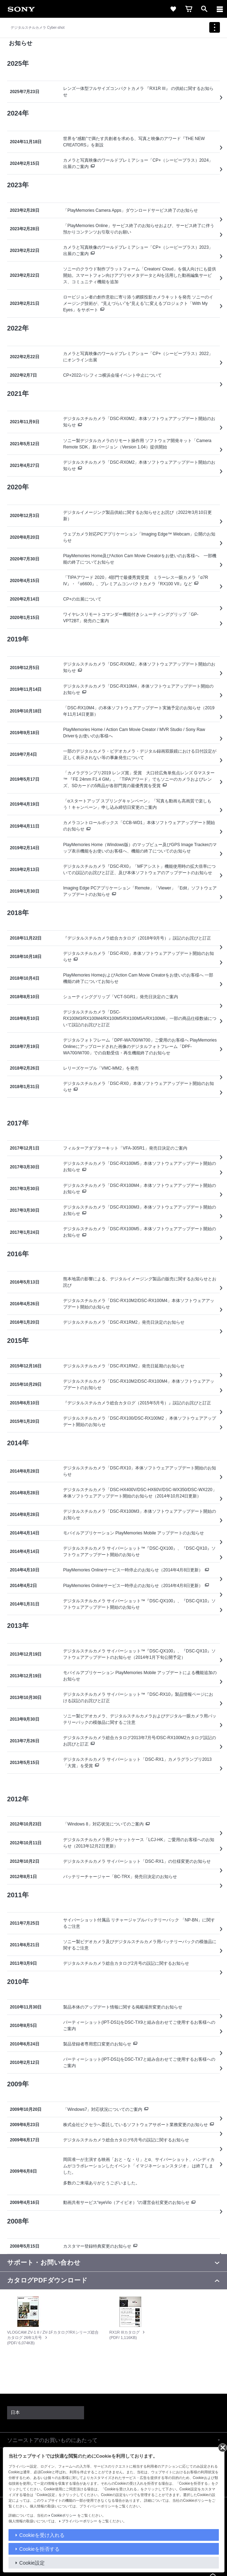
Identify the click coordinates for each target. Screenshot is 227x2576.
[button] (113, 2440)
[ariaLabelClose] (219, 9)
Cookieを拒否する (39, 2549)
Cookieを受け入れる (42, 2535)
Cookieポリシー (63, 2515)
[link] (21, 9)
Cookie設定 (32, 2563)
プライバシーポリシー (79, 2521)
